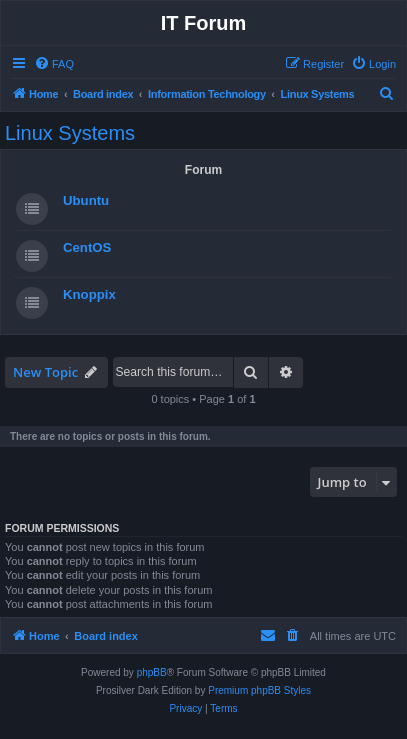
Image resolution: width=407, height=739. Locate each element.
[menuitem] (54, 64)
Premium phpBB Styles (259, 690)
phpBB (152, 672)
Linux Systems (70, 133)
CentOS (87, 247)
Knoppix (89, 294)
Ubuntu (86, 200)
